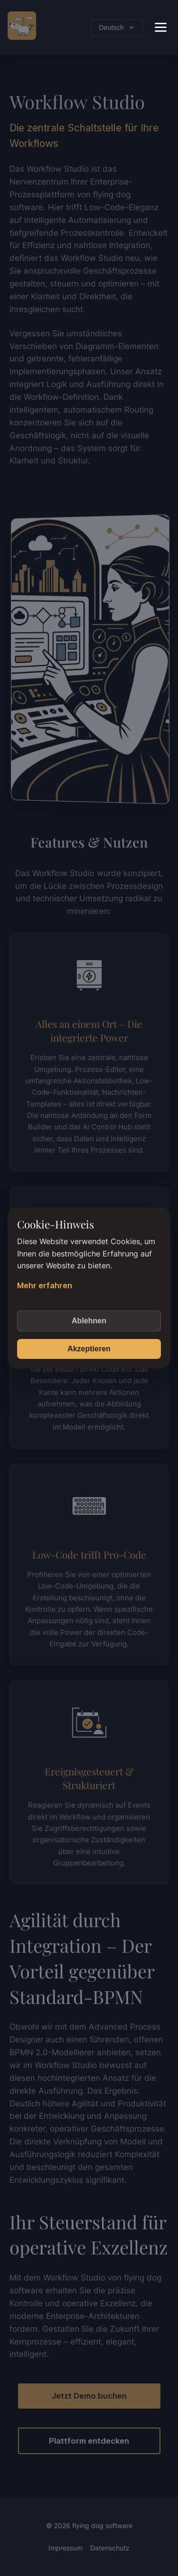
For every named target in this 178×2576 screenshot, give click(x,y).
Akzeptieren (89, 1349)
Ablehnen (89, 1321)
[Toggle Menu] (160, 27)
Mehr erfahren (44, 1285)
